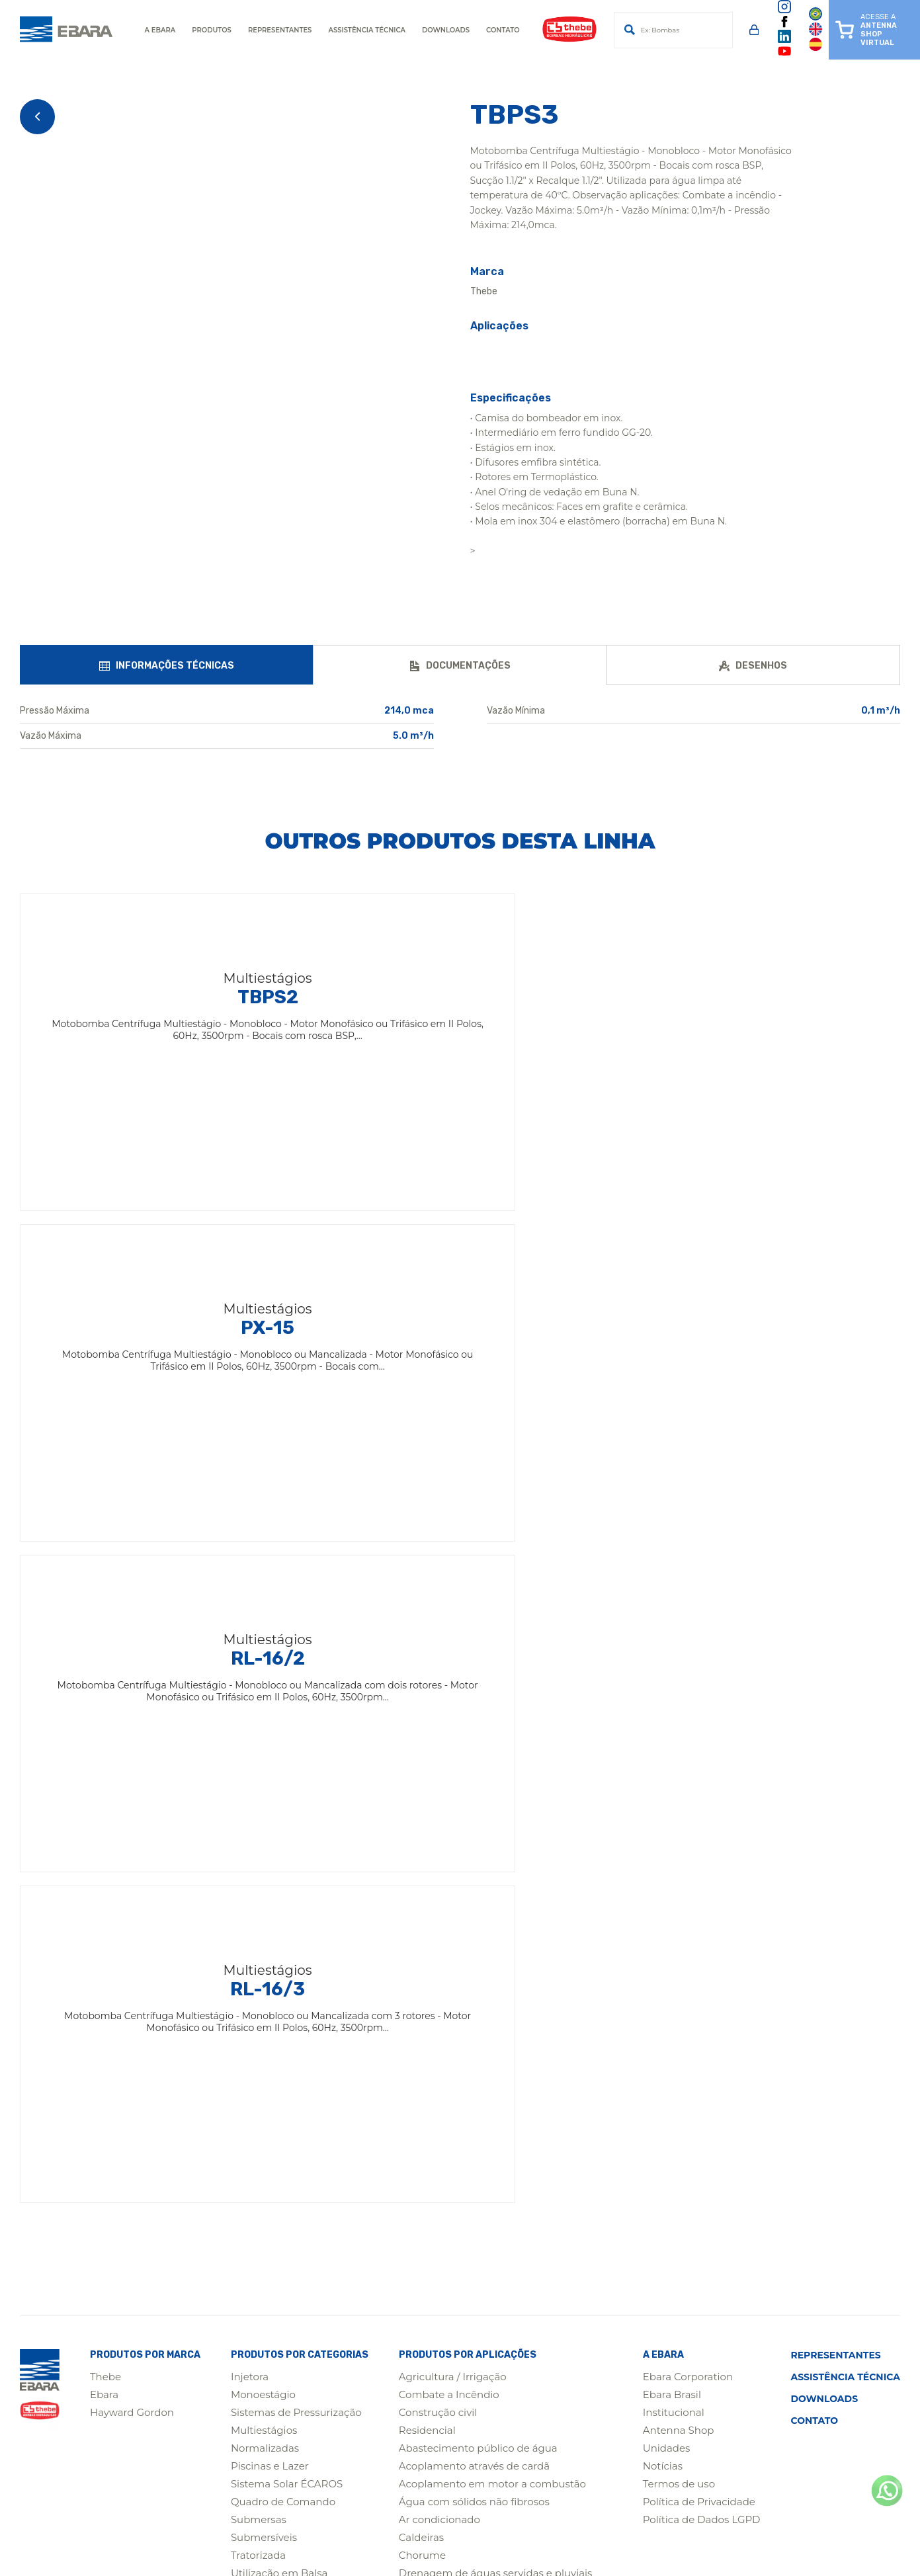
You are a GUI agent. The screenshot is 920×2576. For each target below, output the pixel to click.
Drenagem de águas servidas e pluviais (496, 1911)
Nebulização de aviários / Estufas (479, 2019)
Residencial (427, 1769)
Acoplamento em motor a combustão (492, 1822)
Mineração (257, 1965)
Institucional (673, 1751)
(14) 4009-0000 (223, 2345)
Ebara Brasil (672, 1733)
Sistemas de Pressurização (296, 1751)
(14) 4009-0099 (405, 2463)
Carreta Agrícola (270, 1929)
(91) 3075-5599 (585, 2411)
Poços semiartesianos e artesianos (483, 2090)
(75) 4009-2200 (223, 2411)
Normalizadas (265, 1786)
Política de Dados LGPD (702, 1858)
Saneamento (430, 2126)
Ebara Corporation (688, 1715)
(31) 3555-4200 (403, 2411)
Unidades (666, 1786)
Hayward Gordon (132, 1751)
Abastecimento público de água (478, 1786)
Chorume (422, 1894)
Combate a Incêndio (449, 1733)
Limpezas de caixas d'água (464, 1983)
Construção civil (438, 1751)
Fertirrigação (430, 1947)
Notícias (663, 1804)
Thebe (105, 1715)
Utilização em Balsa (279, 1911)
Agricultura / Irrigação (453, 1715)
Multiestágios (264, 1769)
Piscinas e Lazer (270, 1804)
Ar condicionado (439, 1858)
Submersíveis (264, 1876)
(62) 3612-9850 (767, 2437)
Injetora (250, 1715)
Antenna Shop (678, 1769)
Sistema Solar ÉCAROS (287, 1822)
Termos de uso (679, 1822)
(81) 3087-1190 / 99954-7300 (794, 2411)
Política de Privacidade (699, 1840)
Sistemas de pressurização (464, 2215)
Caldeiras (421, 1876)
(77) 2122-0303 (585, 2437)
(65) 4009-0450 (223, 2437)
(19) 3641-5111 (582, 2345)
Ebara (104, 1733)
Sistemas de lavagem (451, 2197)
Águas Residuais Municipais (467, 2036)
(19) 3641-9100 (402, 2345)
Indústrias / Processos (452, 1965)
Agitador (252, 1947)
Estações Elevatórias (449, 2072)
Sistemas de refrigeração (460, 2233)
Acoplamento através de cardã (474, 1804)
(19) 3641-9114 (219, 2463)
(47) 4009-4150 (404, 2437)
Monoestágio (263, 1733)
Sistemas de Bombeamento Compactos (498, 2108)
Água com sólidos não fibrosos (474, 1840)
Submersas (258, 1858)
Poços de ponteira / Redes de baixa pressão (505, 2054)
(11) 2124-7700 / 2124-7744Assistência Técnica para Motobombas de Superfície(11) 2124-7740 (794, 2365)
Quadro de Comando (283, 1840)
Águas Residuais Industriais (466, 2179)
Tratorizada (258, 1894)
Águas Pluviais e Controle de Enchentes (497, 2144)
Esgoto (416, 1929)
